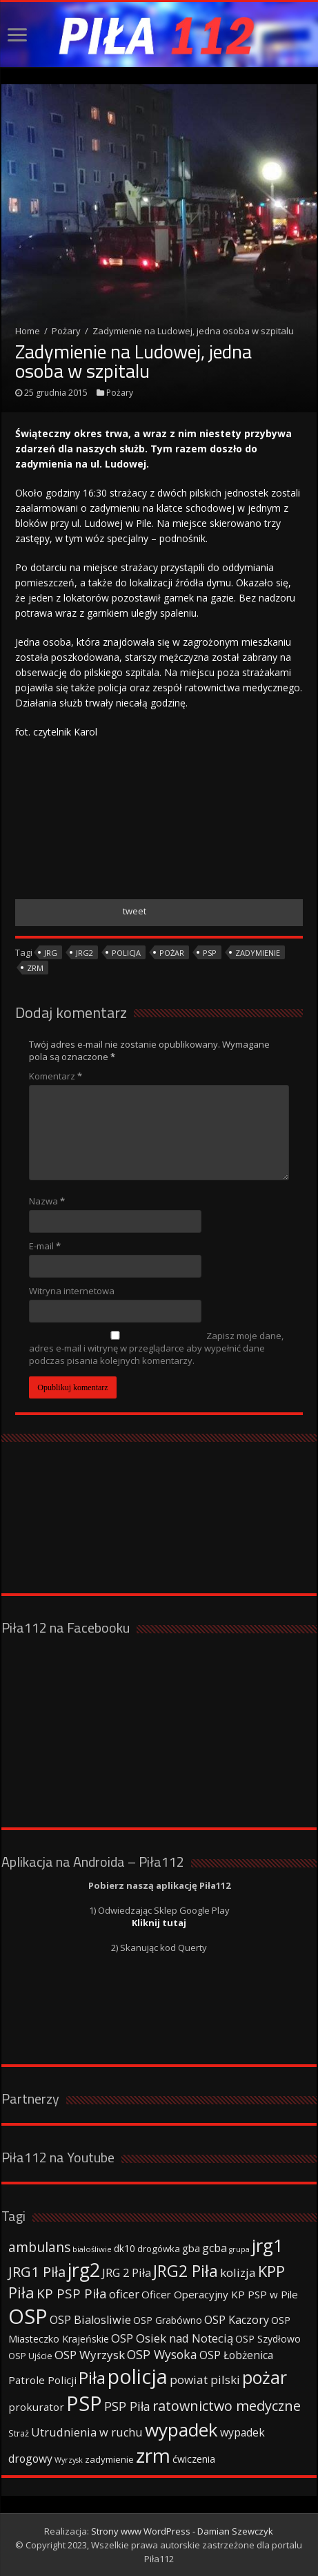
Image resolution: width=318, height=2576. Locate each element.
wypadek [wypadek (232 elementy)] (181, 2429)
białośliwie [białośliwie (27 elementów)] (92, 2249)
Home (27, 331)
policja (126, 953)
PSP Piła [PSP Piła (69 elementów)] (127, 2406)
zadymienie (257, 953)
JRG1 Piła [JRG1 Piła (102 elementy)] (37, 2271)
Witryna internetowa (72, 1291)
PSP (210, 953)
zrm (35, 968)
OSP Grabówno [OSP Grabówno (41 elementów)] (167, 2320)
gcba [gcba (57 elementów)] (214, 2248)
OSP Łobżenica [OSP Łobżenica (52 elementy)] (236, 2355)
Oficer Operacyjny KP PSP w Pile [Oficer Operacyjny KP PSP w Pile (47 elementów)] (219, 2294)
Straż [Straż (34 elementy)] (18, 2433)
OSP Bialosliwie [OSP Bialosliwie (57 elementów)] (90, 2319)
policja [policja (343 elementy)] (138, 2376)
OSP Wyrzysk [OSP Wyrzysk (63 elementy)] (89, 2355)
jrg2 (84, 953)
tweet (134, 911)
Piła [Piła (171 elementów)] (92, 2377)
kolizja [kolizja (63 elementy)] (238, 2272)
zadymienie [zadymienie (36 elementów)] (109, 2459)
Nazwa (47, 1201)
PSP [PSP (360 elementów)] (84, 2403)
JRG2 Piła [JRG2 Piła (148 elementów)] (185, 2271)
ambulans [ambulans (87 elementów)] (39, 2247)
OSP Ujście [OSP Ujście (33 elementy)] (30, 2356)
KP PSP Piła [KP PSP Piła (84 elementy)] (72, 2294)
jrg (50, 953)
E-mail (45, 1246)
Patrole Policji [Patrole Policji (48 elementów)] (42, 2380)
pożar (171, 953)
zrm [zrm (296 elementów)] (153, 2455)
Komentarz (55, 1076)
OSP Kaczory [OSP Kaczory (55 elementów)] (236, 2319)
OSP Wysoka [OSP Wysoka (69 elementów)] (162, 2354)
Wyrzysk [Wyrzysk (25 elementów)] (68, 2460)
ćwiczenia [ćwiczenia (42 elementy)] (193, 2459)
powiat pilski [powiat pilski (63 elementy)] (205, 2379)
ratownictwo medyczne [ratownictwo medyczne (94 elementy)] (226, 2405)
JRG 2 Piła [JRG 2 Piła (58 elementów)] (126, 2272)
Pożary (66, 331)
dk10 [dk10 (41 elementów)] (124, 2248)
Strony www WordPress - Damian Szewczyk (182, 2531)
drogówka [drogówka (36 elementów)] (158, 2248)
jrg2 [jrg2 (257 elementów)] (84, 2269)
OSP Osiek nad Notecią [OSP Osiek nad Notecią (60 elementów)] (172, 2338)
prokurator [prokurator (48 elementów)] (36, 2407)
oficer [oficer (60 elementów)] (124, 2294)
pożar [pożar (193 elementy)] (264, 2377)
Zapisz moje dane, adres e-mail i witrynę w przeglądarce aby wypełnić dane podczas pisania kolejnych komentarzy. (156, 1348)
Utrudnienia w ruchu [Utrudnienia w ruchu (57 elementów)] (87, 2432)
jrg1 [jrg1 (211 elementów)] (268, 2245)
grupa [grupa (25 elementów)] (239, 2249)
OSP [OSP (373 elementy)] (28, 2316)
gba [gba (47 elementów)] (191, 2248)
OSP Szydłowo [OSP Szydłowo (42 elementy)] (268, 2338)
